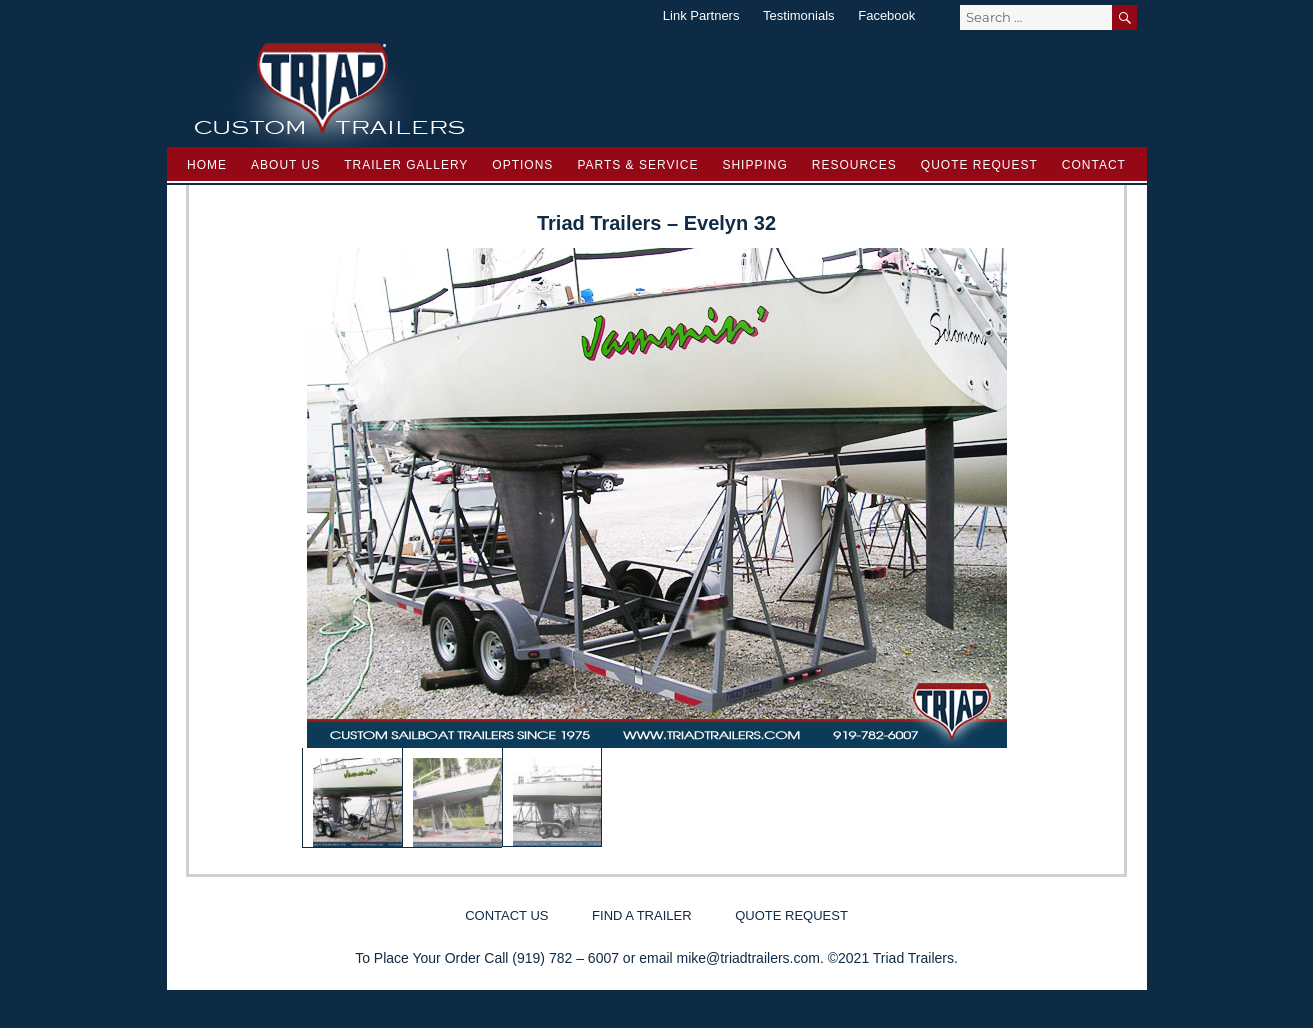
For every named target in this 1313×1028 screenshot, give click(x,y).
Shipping (754, 165)
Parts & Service (637, 165)
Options (522, 165)
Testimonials (799, 15)
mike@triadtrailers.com (748, 958)
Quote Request (979, 165)
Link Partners (701, 15)
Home (207, 165)
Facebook (886, 15)
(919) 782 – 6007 (565, 958)
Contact (1094, 165)
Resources (854, 165)
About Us (285, 165)
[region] (657, 548)
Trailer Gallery (406, 165)
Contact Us (506, 915)
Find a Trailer (641, 915)
